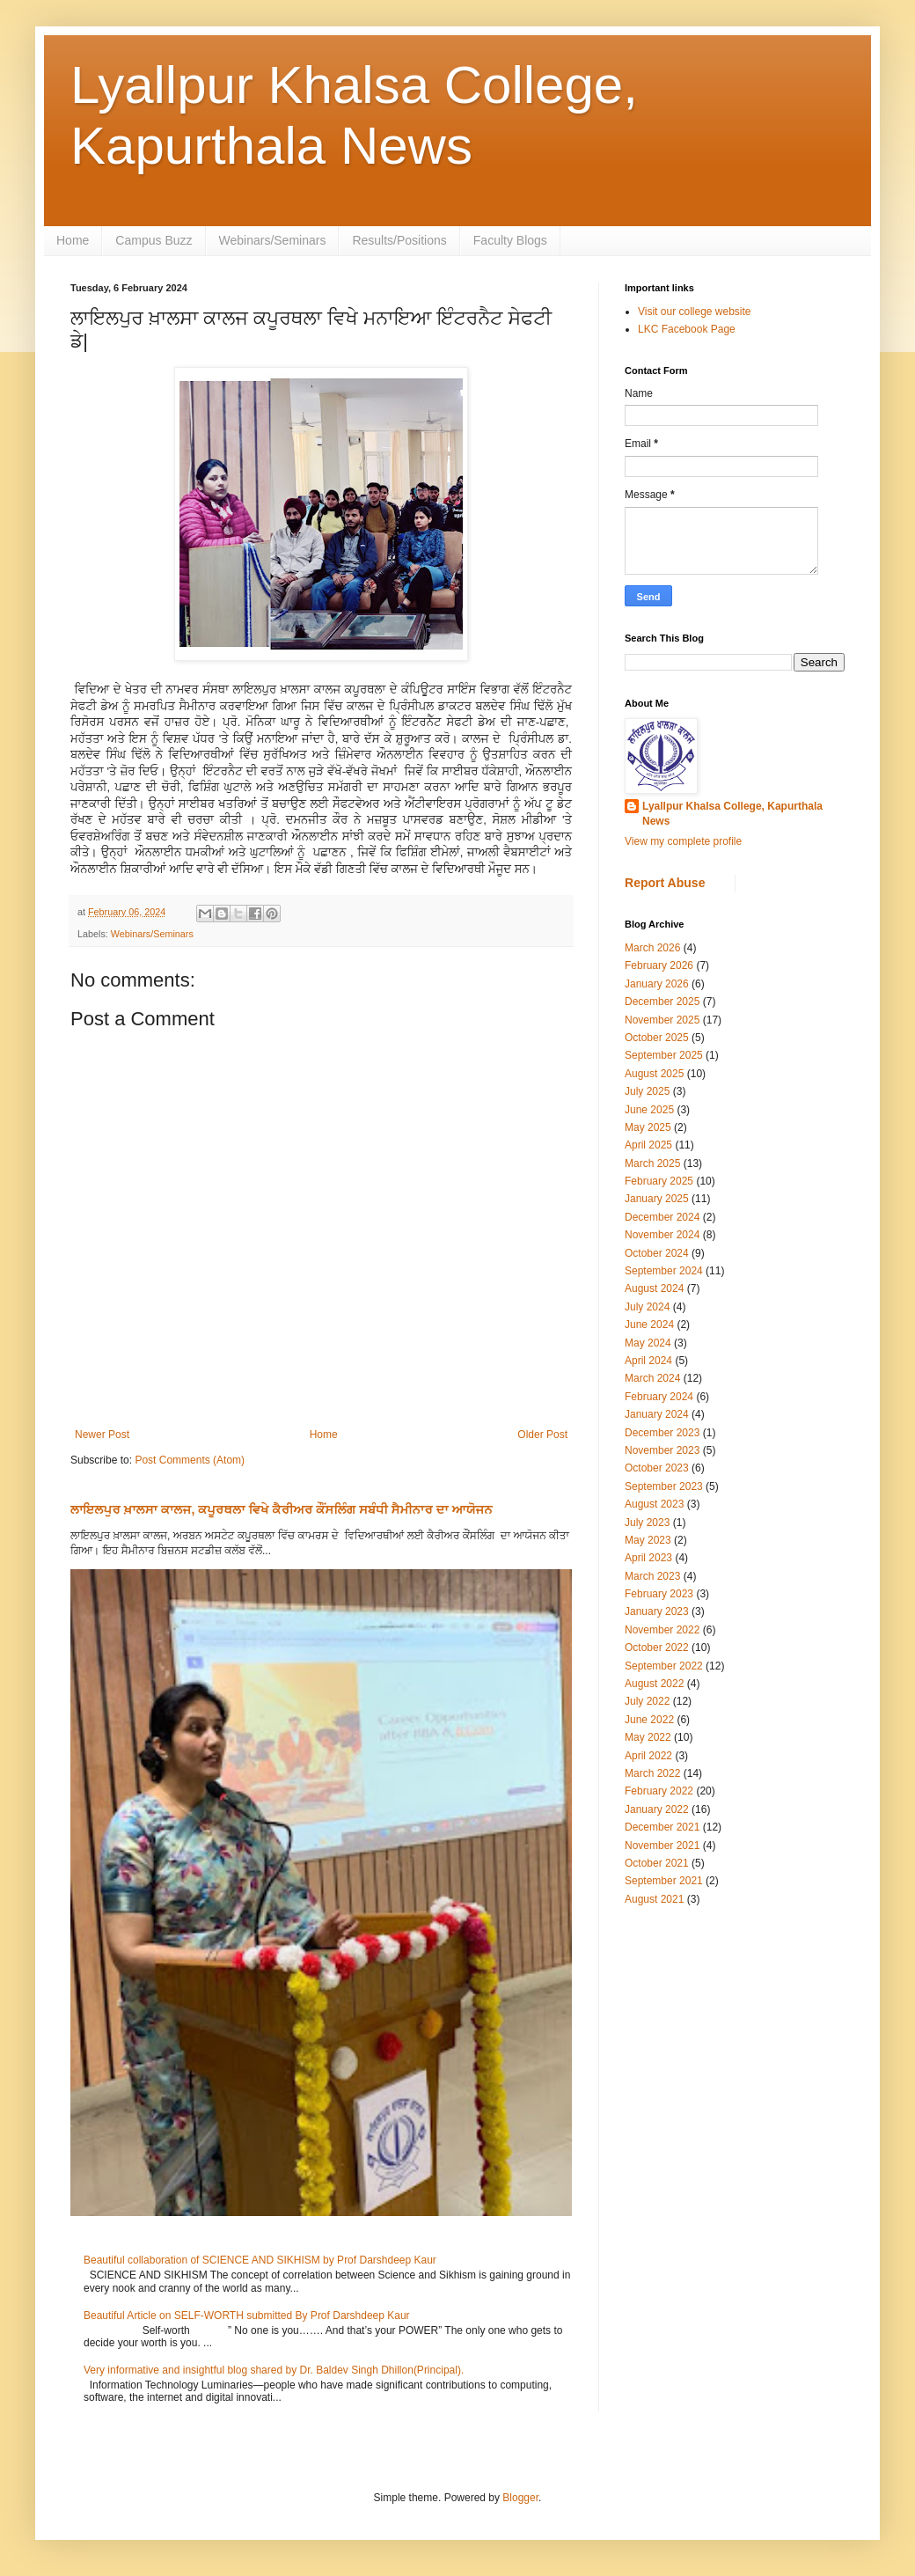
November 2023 (662, 1450)
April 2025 (648, 1145)
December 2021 (662, 1827)
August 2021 (654, 1899)
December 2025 (662, 1001)
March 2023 (652, 1576)
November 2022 (662, 1630)
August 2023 (654, 1504)
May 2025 (648, 1127)
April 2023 (648, 1558)
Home (72, 240)
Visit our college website (694, 311)
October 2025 (657, 1037)
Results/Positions (399, 240)
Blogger (520, 2498)
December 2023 (662, 1433)
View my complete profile (683, 841)
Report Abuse (665, 883)
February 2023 (659, 1594)
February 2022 (659, 1791)
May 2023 (648, 1540)
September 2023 (664, 1486)
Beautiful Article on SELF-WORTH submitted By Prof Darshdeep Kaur (247, 2315)
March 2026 (652, 948)
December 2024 (662, 1217)
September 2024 (664, 1271)
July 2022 (647, 1701)
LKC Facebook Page (687, 329)
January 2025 (657, 1199)
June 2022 (649, 1720)
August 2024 (654, 1288)
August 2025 (654, 1074)
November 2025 (662, 1020)
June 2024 (649, 1324)
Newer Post (102, 1434)
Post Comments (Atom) (190, 1460)
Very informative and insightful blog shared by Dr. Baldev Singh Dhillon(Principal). (274, 2370)
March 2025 (652, 1163)
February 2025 (659, 1181)
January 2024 (657, 1414)
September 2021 (664, 1881)
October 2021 (657, 1863)
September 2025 (664, 1055)
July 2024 (647, 1307)
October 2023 (657, 1468)
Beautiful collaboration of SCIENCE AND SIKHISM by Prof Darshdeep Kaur (260, 2260)
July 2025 (647, 1091)
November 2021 (662, 1845)
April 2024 (648, 1360)
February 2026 (659, 965)
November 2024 (662, 1235)
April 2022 (648, 1756)
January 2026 (657, 984)
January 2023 (657, 1611)
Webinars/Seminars (272, 240)
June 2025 (649, 1110)
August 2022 (654, 1683)
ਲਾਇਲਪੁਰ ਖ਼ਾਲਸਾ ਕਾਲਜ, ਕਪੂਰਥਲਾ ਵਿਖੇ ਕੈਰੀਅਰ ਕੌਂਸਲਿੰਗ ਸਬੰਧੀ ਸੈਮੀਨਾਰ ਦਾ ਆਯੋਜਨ (281, 1509)
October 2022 (657, 1647)
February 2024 (659, 1397)
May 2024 (648, 1343)
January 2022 (657, 1809)
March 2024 (652, 1378)
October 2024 (657, 1253)
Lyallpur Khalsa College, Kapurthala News (732, 813)
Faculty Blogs (510, 240)
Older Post (542, 1434)
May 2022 (648, 1737)
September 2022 (664, 1666)
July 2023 (647, 1522)
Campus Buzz (153, 240)
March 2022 (652, 1773)
